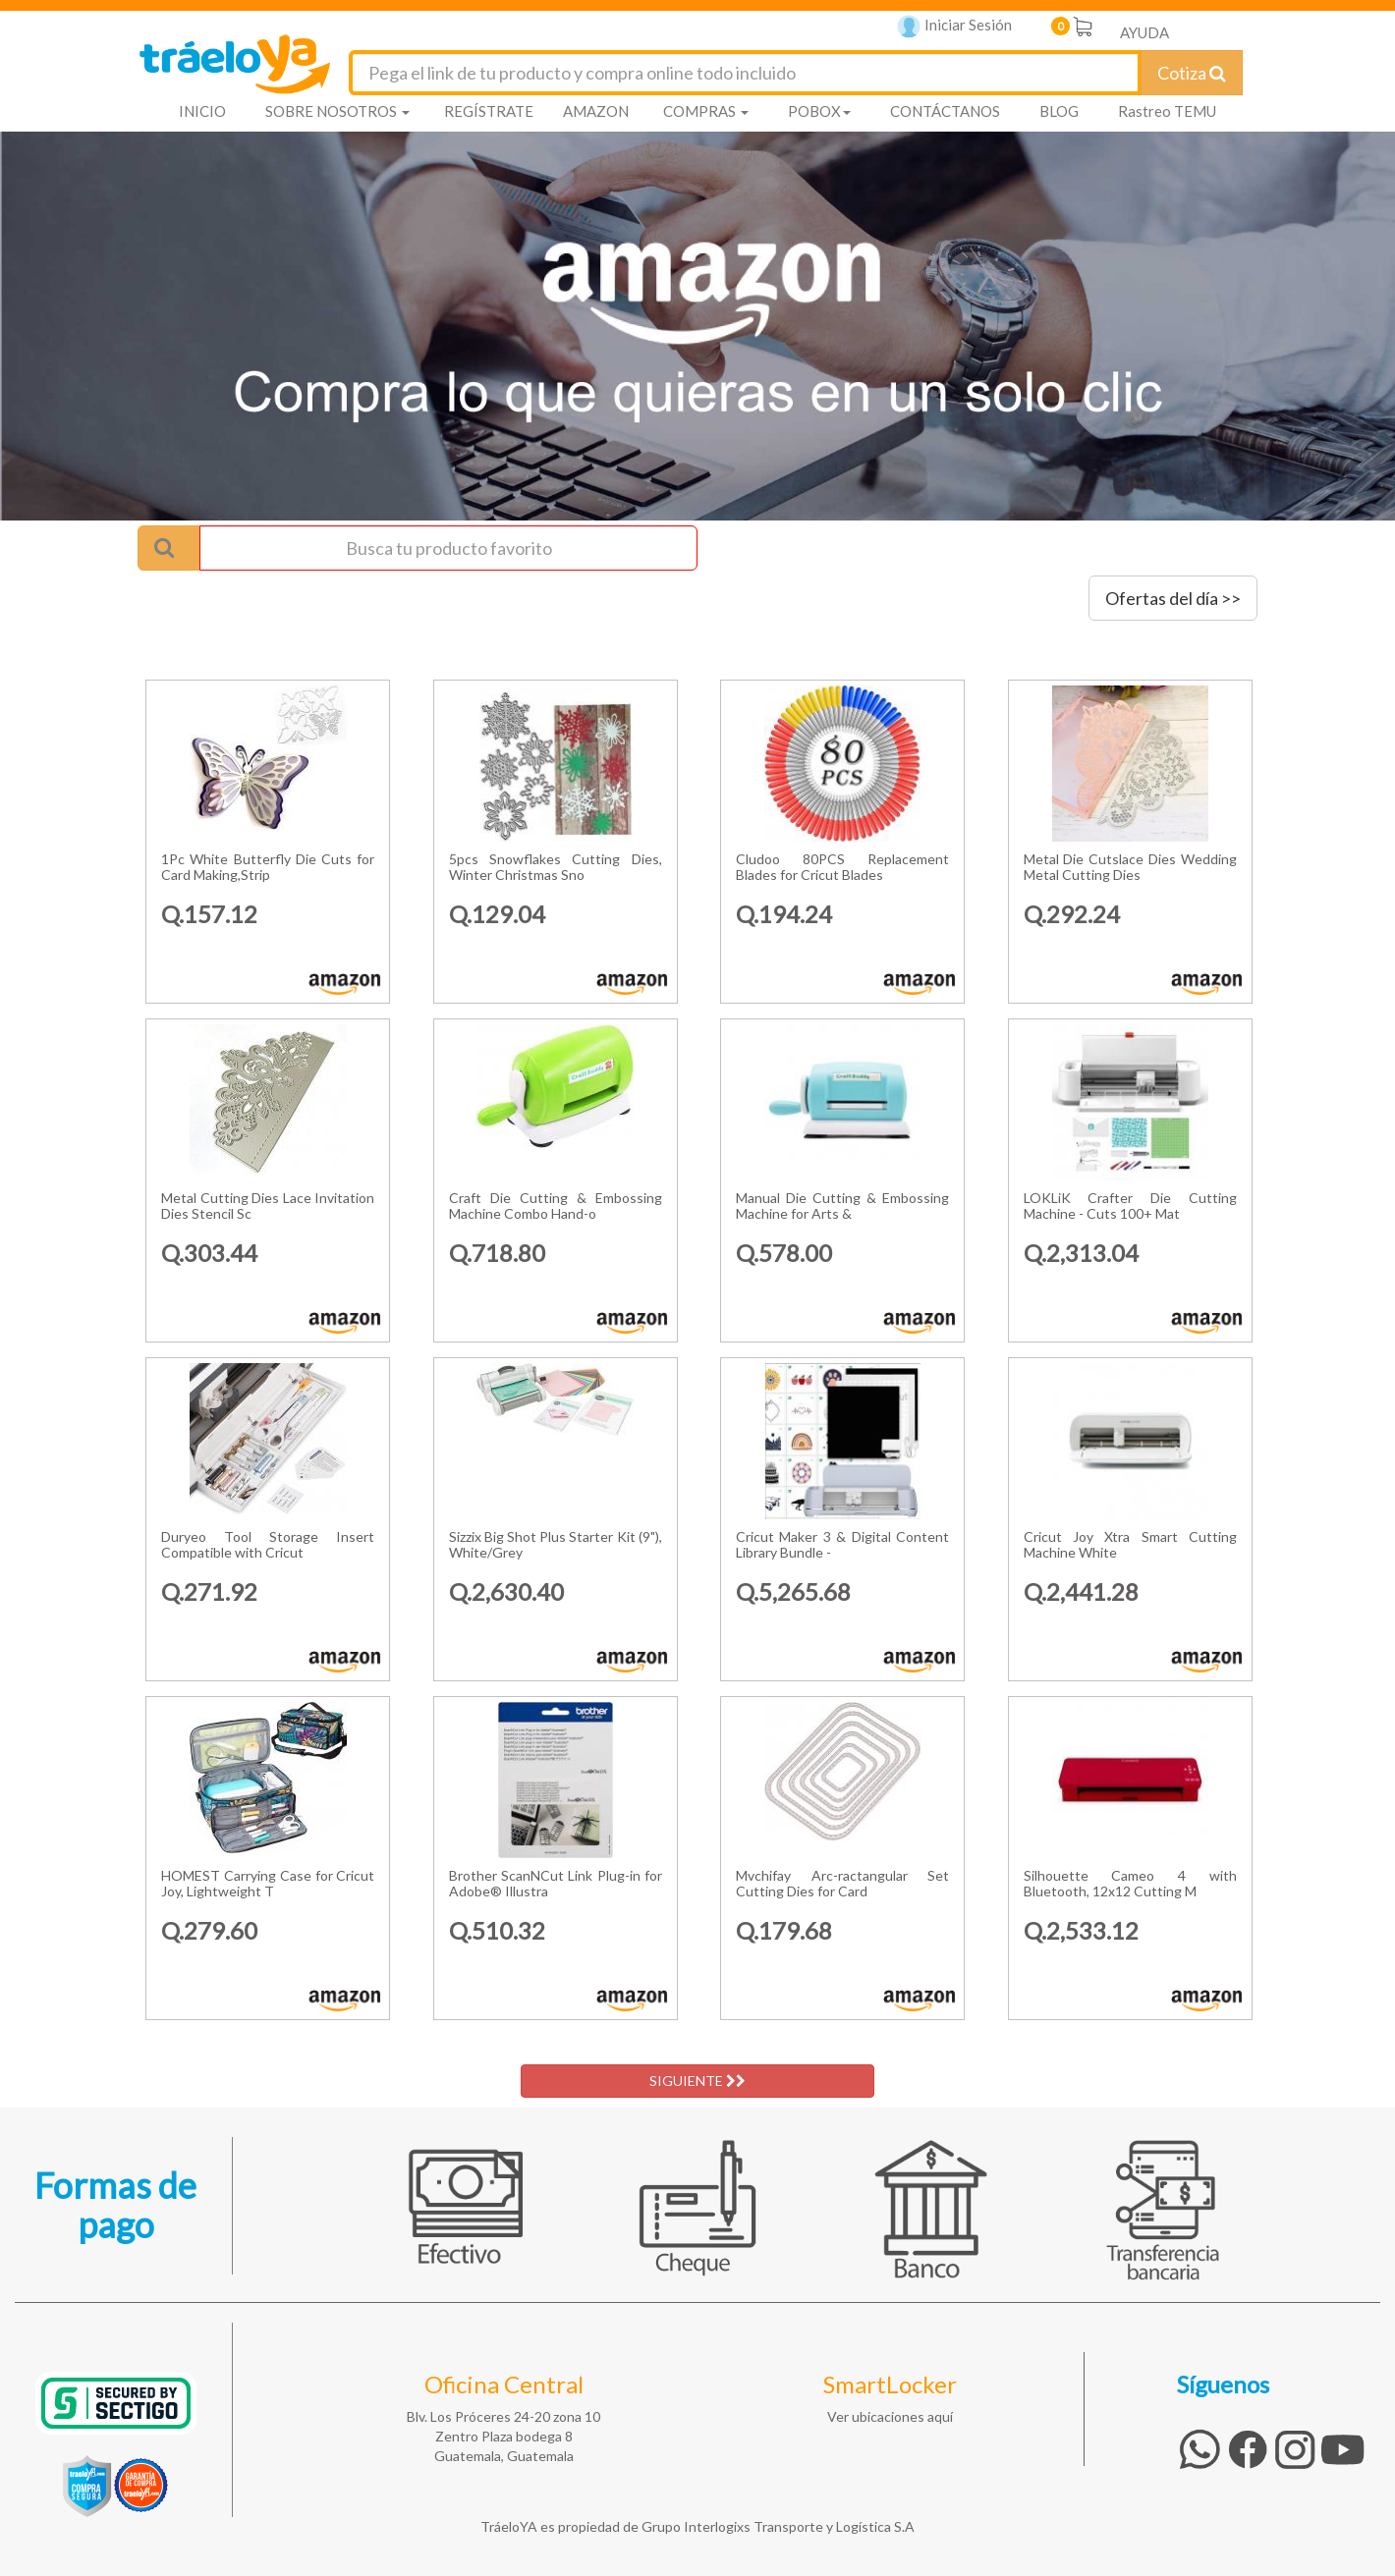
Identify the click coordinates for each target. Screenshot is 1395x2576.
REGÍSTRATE (488, 111)
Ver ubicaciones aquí (890, 2416)
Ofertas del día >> (1173, 598)
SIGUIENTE (697, 2080)
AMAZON (596, 111)
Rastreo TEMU (1167, 111)
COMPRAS (706, 111)
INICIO (202, 111)
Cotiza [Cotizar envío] (1191, 72)
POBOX (819, 111)
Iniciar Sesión (954, 27)
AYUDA (1144, 32)
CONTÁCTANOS (945, 111)
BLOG (1059, 111)
